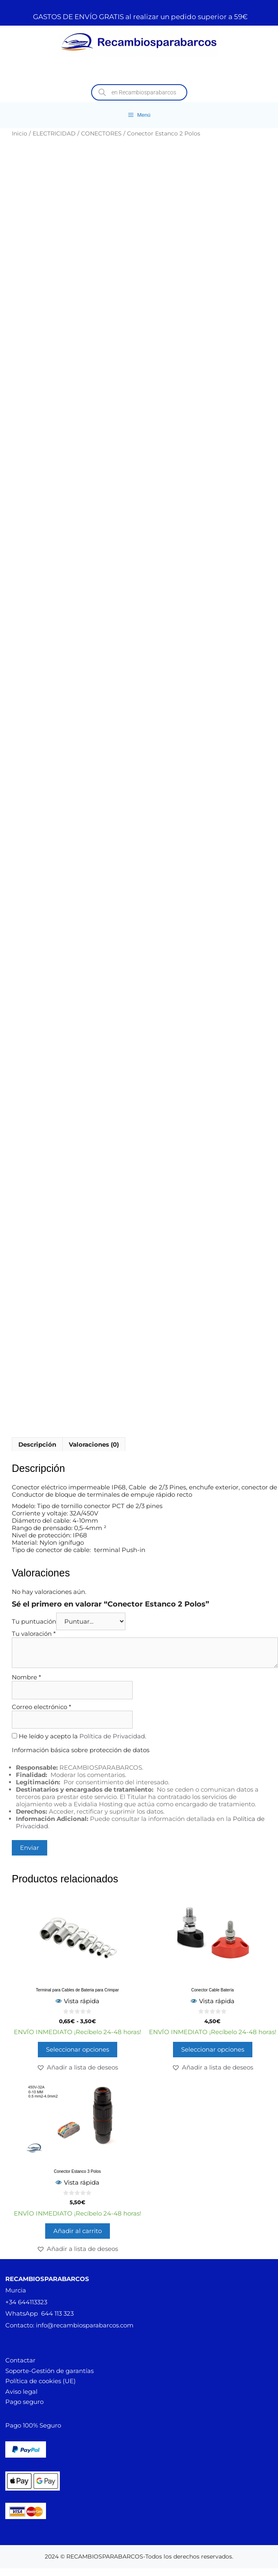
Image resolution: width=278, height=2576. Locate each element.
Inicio (19, 133)
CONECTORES (101, 133)
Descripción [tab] (37, 1444)
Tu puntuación (34, 1621)
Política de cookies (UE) (40, 2381)
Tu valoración (34, 1633)
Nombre (26, 1677)
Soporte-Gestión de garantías (49, 2371)
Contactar (20, 2360)
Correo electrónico (41, 1707)
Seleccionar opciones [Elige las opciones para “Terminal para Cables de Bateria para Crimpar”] (77, 2049)
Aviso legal (21, 2391)
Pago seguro (24, 2402)
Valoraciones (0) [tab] (94, 1444)
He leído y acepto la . (79, 1736)
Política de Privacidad (112, 1736)
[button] (77, 2067)
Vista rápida (77, 2001)
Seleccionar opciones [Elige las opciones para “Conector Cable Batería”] (212, 2049)
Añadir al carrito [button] (77, 2231)
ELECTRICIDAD (54, 133)
